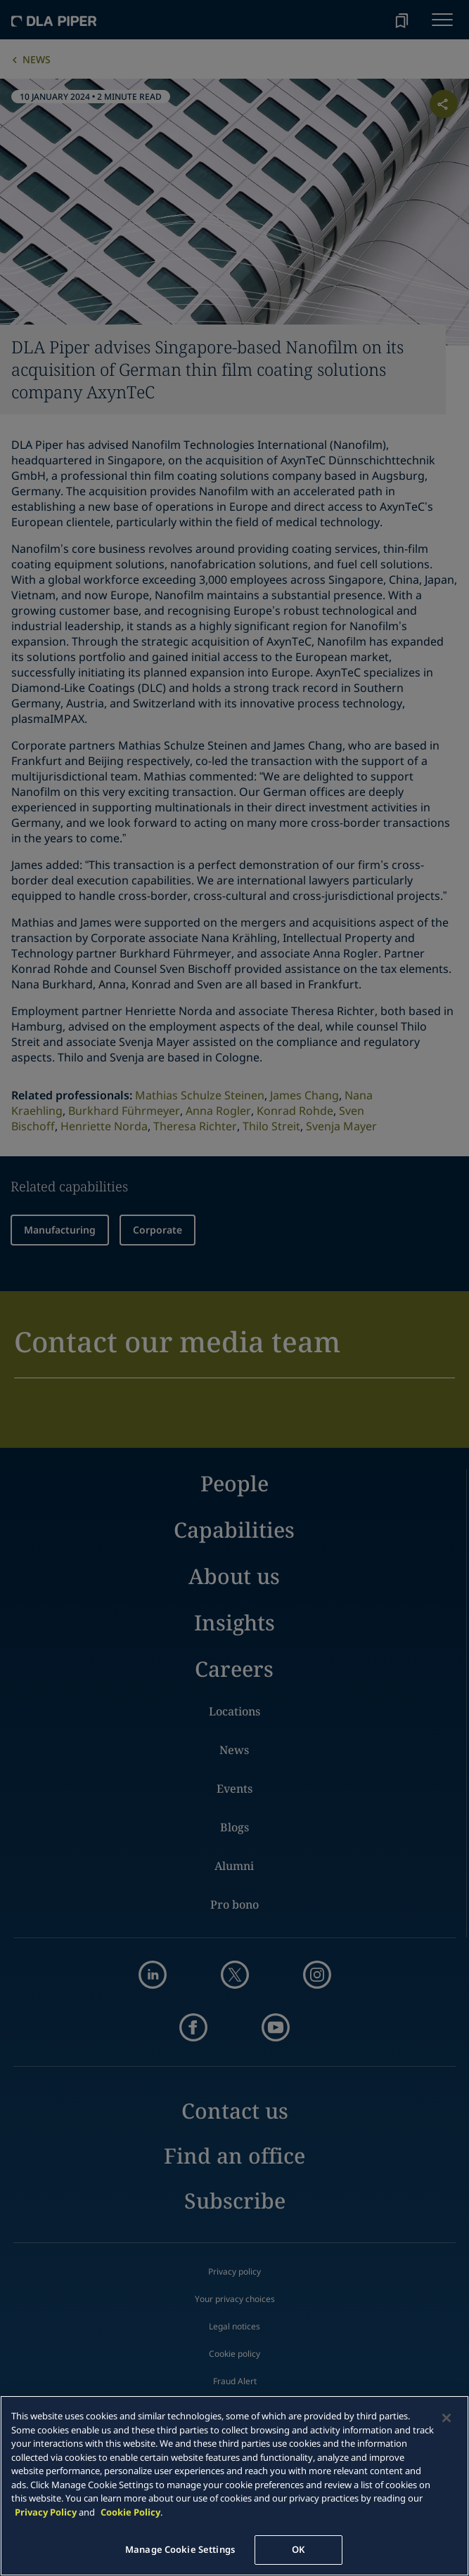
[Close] (446, 2417)
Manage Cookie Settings (180, 2549)
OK (298, 2549)
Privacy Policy (46, 2512)
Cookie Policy (130, 2512)
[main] (234, 2485)
